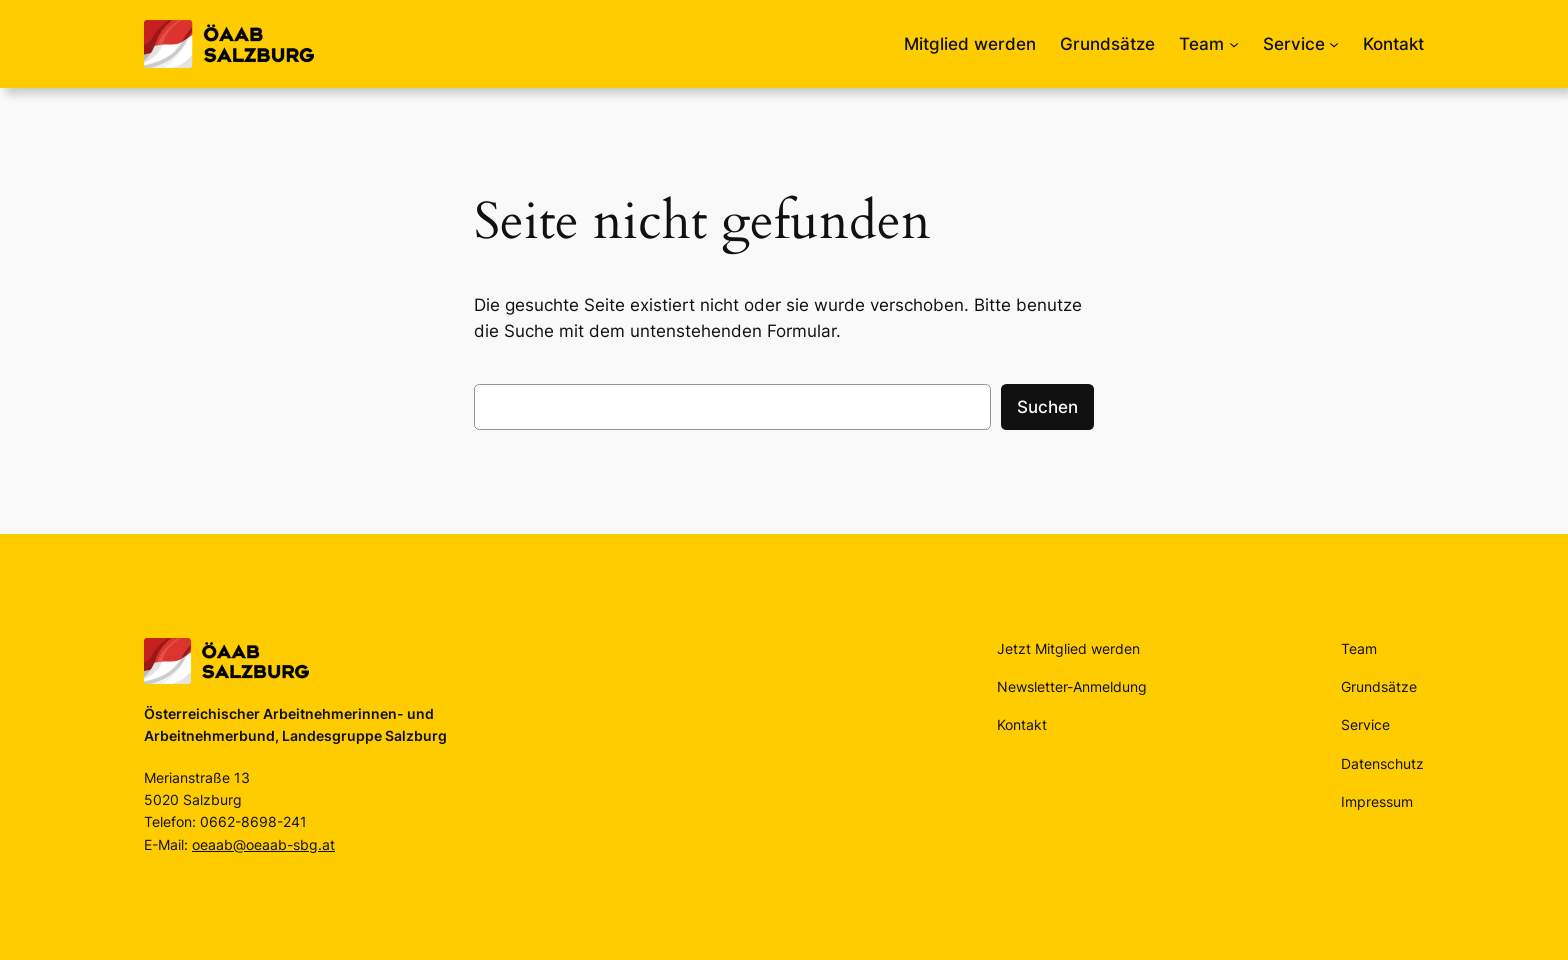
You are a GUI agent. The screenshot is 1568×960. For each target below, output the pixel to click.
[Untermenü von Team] (1234, 44)
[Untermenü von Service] (1334, 44)
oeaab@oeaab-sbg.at (263, 844)
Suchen (1047, 407)
